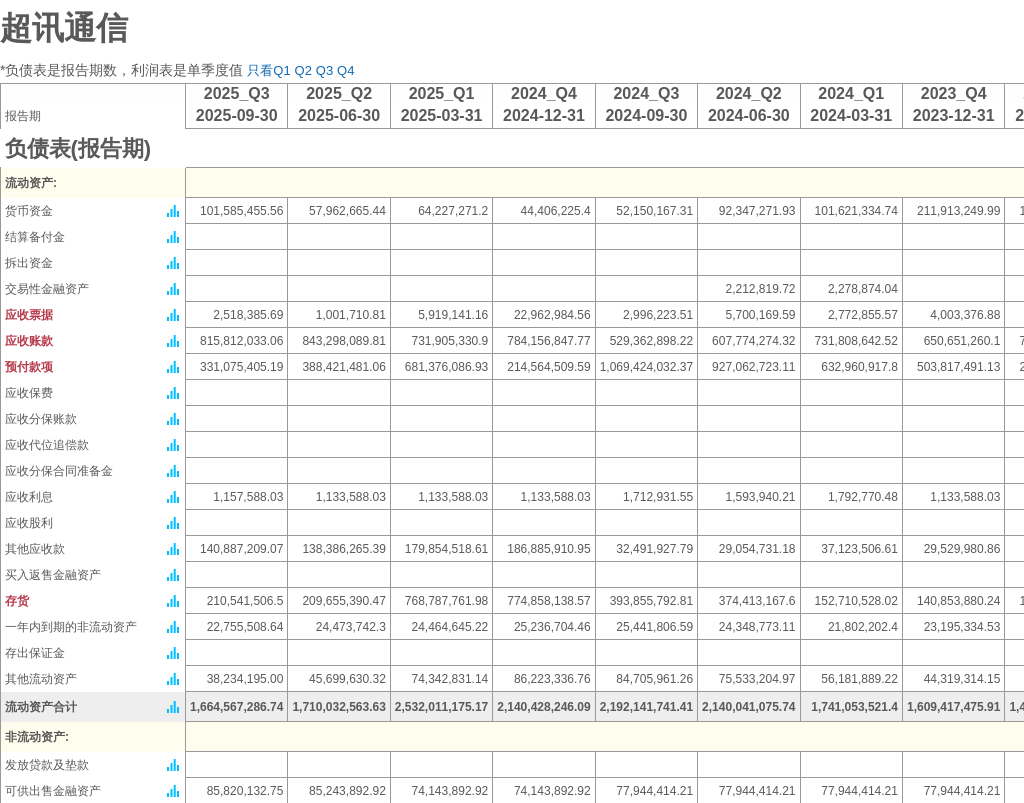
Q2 (303, 70)
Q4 (345, 70)
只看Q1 (268, 70)
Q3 (324, 70)
